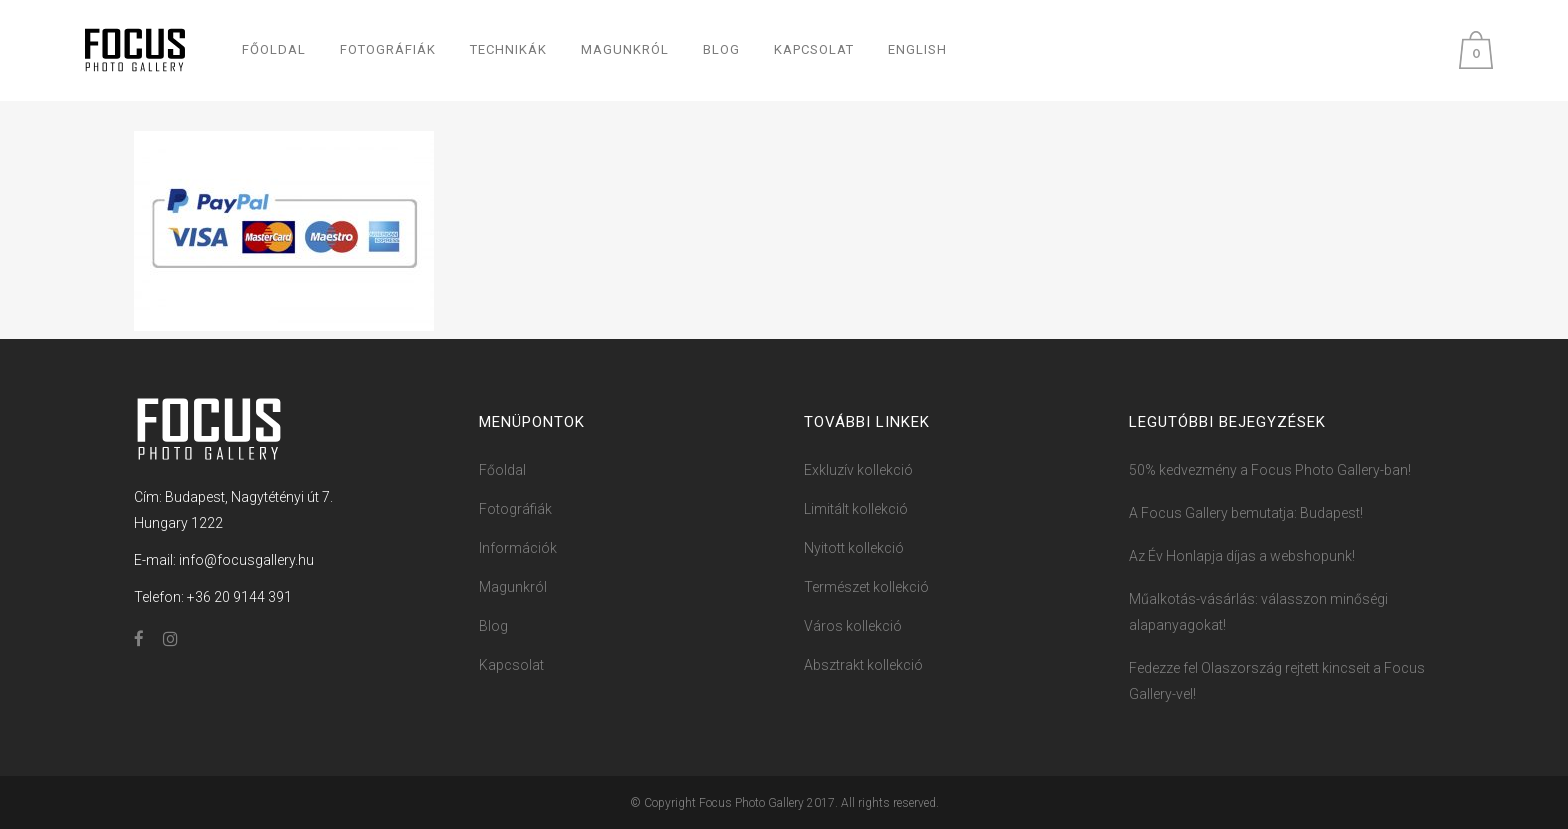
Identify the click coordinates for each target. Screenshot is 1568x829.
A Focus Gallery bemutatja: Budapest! (1246, 513)
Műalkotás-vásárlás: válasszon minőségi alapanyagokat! (1258, 612)
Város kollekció (853, 626)
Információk (518, 548)
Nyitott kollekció (854, 548)
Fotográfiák (515, 509)
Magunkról (513, 587)
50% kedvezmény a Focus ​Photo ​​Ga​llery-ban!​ (1270, 470)
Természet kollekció (866, 587)
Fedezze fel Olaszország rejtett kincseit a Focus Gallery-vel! (1277, 681)
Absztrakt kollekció (863, 665)
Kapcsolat (511, 665)
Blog (493, 626)
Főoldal (502, 470)
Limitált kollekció (856, 509)
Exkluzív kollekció (858, 470)
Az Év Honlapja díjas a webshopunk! (1242, 556)
